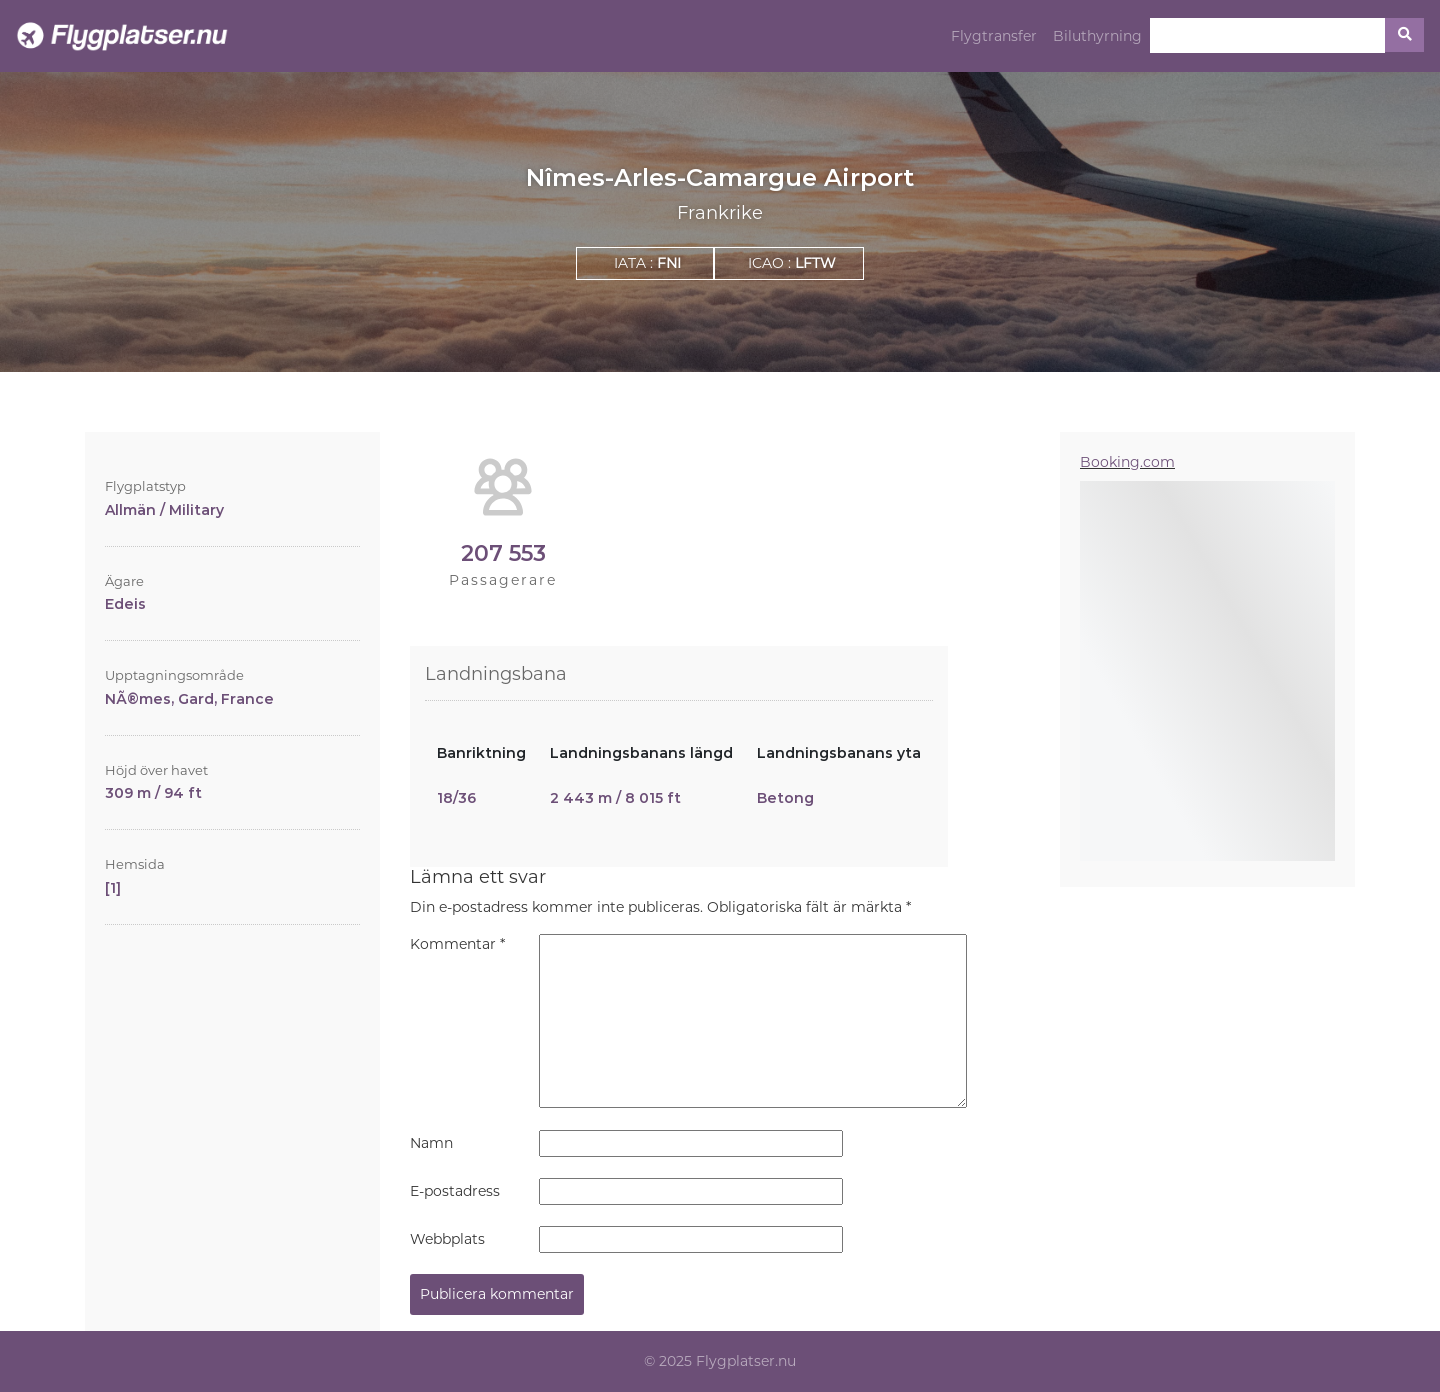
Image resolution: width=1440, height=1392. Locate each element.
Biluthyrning (1097, 36)
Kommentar (457, 944)
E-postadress (455, 1191)
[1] (113, 888)
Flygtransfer (994, 36)
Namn (431, 1143)
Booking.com (1127, 462)
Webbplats (447, 1239)
